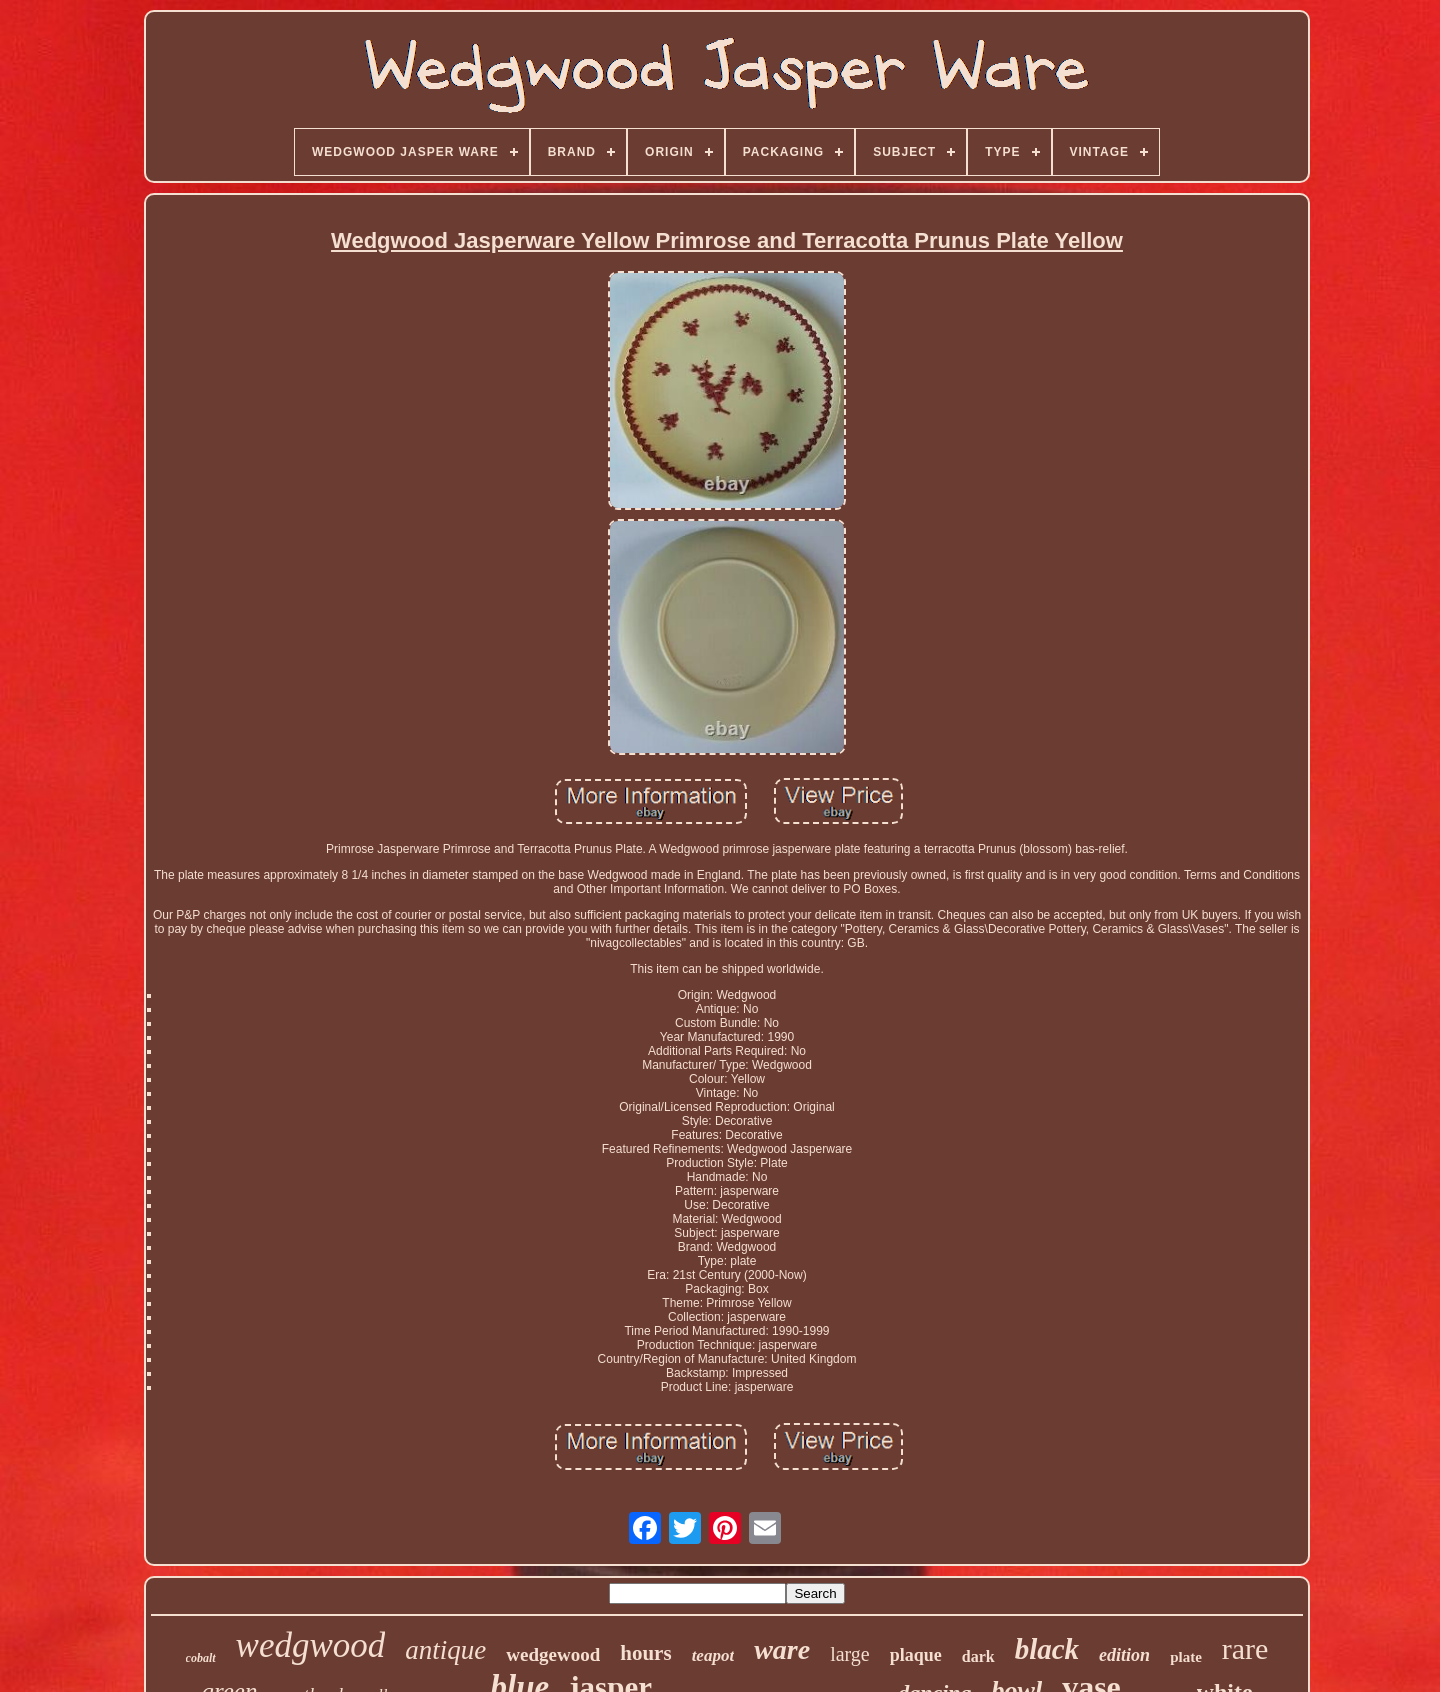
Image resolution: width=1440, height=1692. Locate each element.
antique (445, 1650)
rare (1245, 1648)
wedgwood (311, 1645)
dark (978, 1656)
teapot (713, 1655)
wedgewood (553, 1654)
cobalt (201, 1658)
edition (1124, 1655)
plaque (916, 1655)
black (1047, 1649)
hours (645, 1653)
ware (782, 1649)
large (850, 1654)
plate (1186, 1657)
